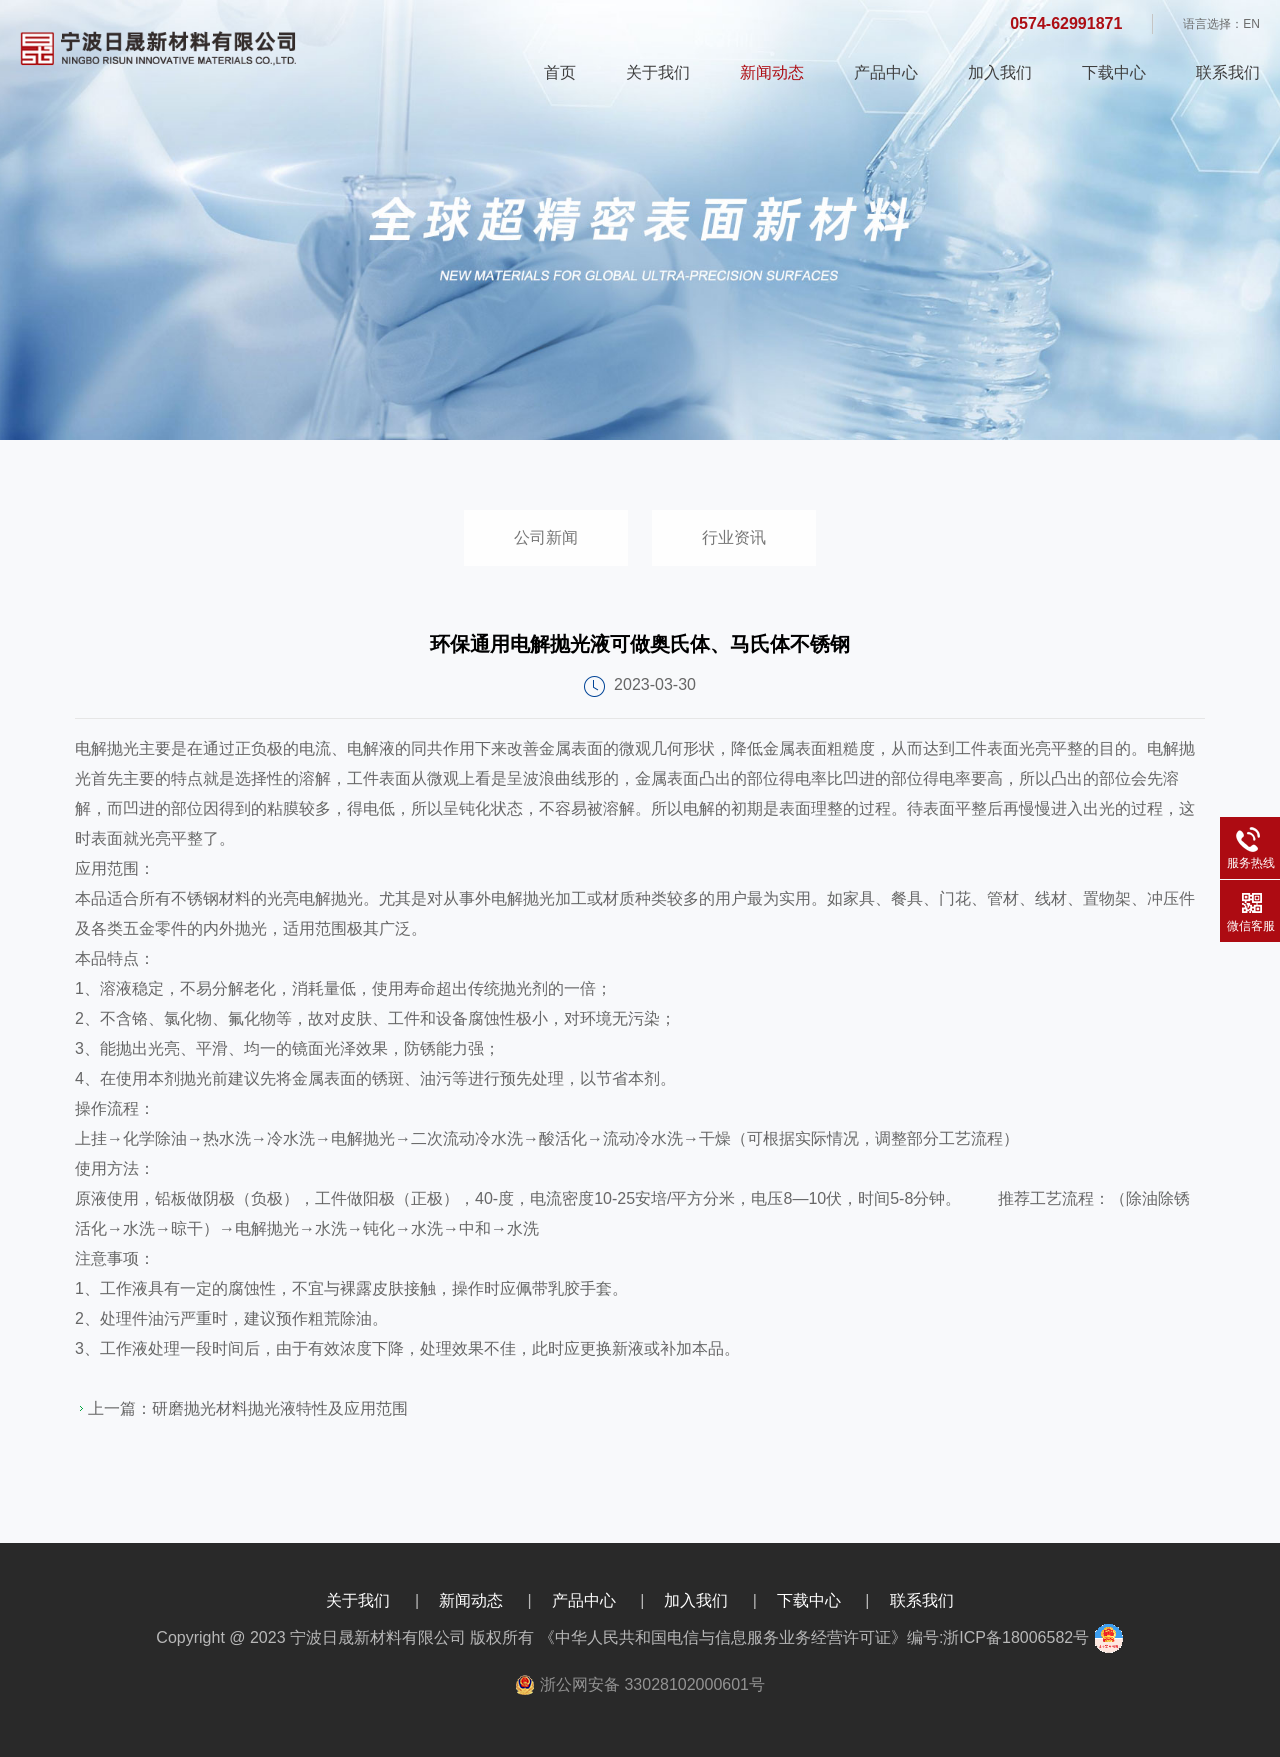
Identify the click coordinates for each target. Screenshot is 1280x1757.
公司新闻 (546, 537)
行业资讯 (734, 537)
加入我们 (1000, 72)
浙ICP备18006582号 (1016, 1637)
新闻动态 (772, 72)
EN (1251, 24)
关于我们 (658, 72)
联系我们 (1228, 72)
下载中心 (1114, 72)
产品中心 (886, 72)
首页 (560, 72)
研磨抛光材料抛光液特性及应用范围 (280, 1408)
